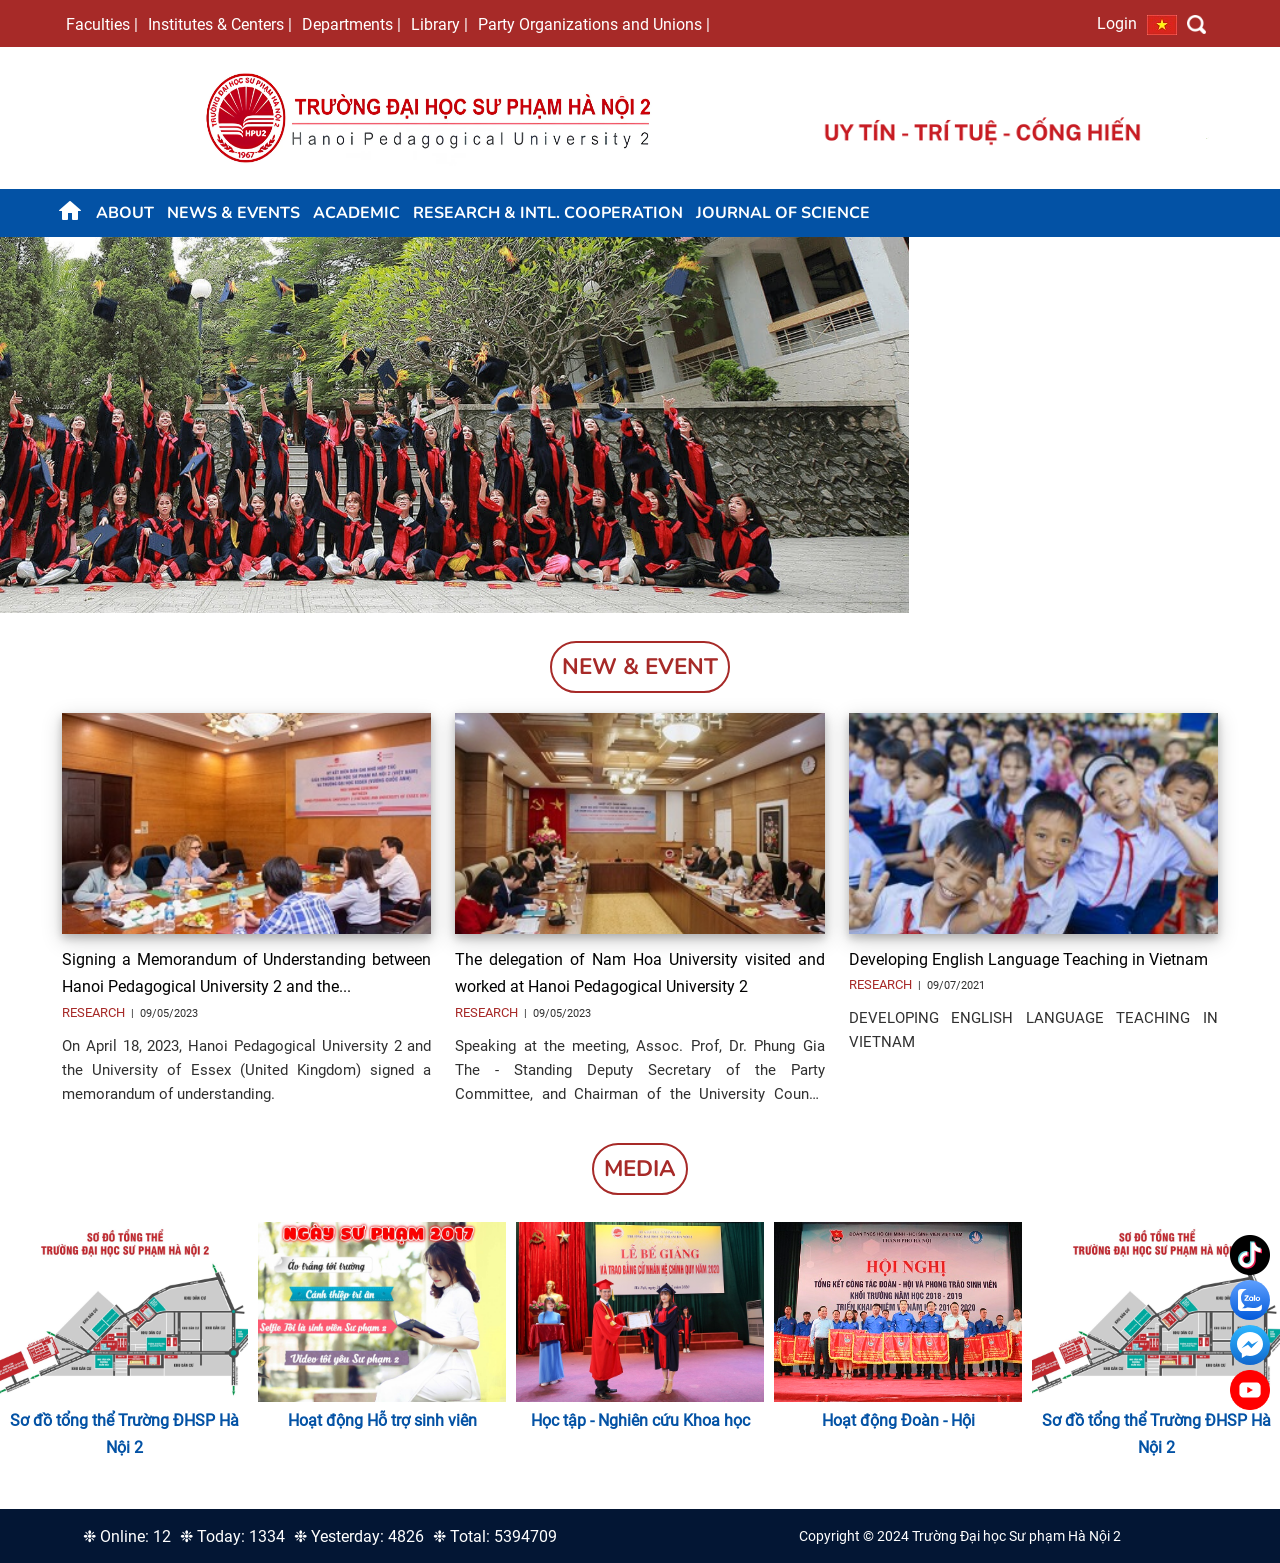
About (125, 213)
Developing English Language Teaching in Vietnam (1028, 959)
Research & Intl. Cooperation (548, 213)
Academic (356, 213)
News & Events (233, 213)
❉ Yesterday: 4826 (359, 1536)
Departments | (351, 24)
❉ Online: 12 (127, 1536)
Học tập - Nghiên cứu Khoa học (640, 1420)
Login (1117, 23)
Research (95, 1012)
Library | (439, 24)
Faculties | (102, 24)
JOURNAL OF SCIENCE (783, 213)
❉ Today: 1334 (232, 1536)
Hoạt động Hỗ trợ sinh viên (382, 1420)
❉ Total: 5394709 (495, 1536)
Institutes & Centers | (220, 24)
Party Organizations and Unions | (594, 24)
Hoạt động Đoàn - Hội (898, 1420)
